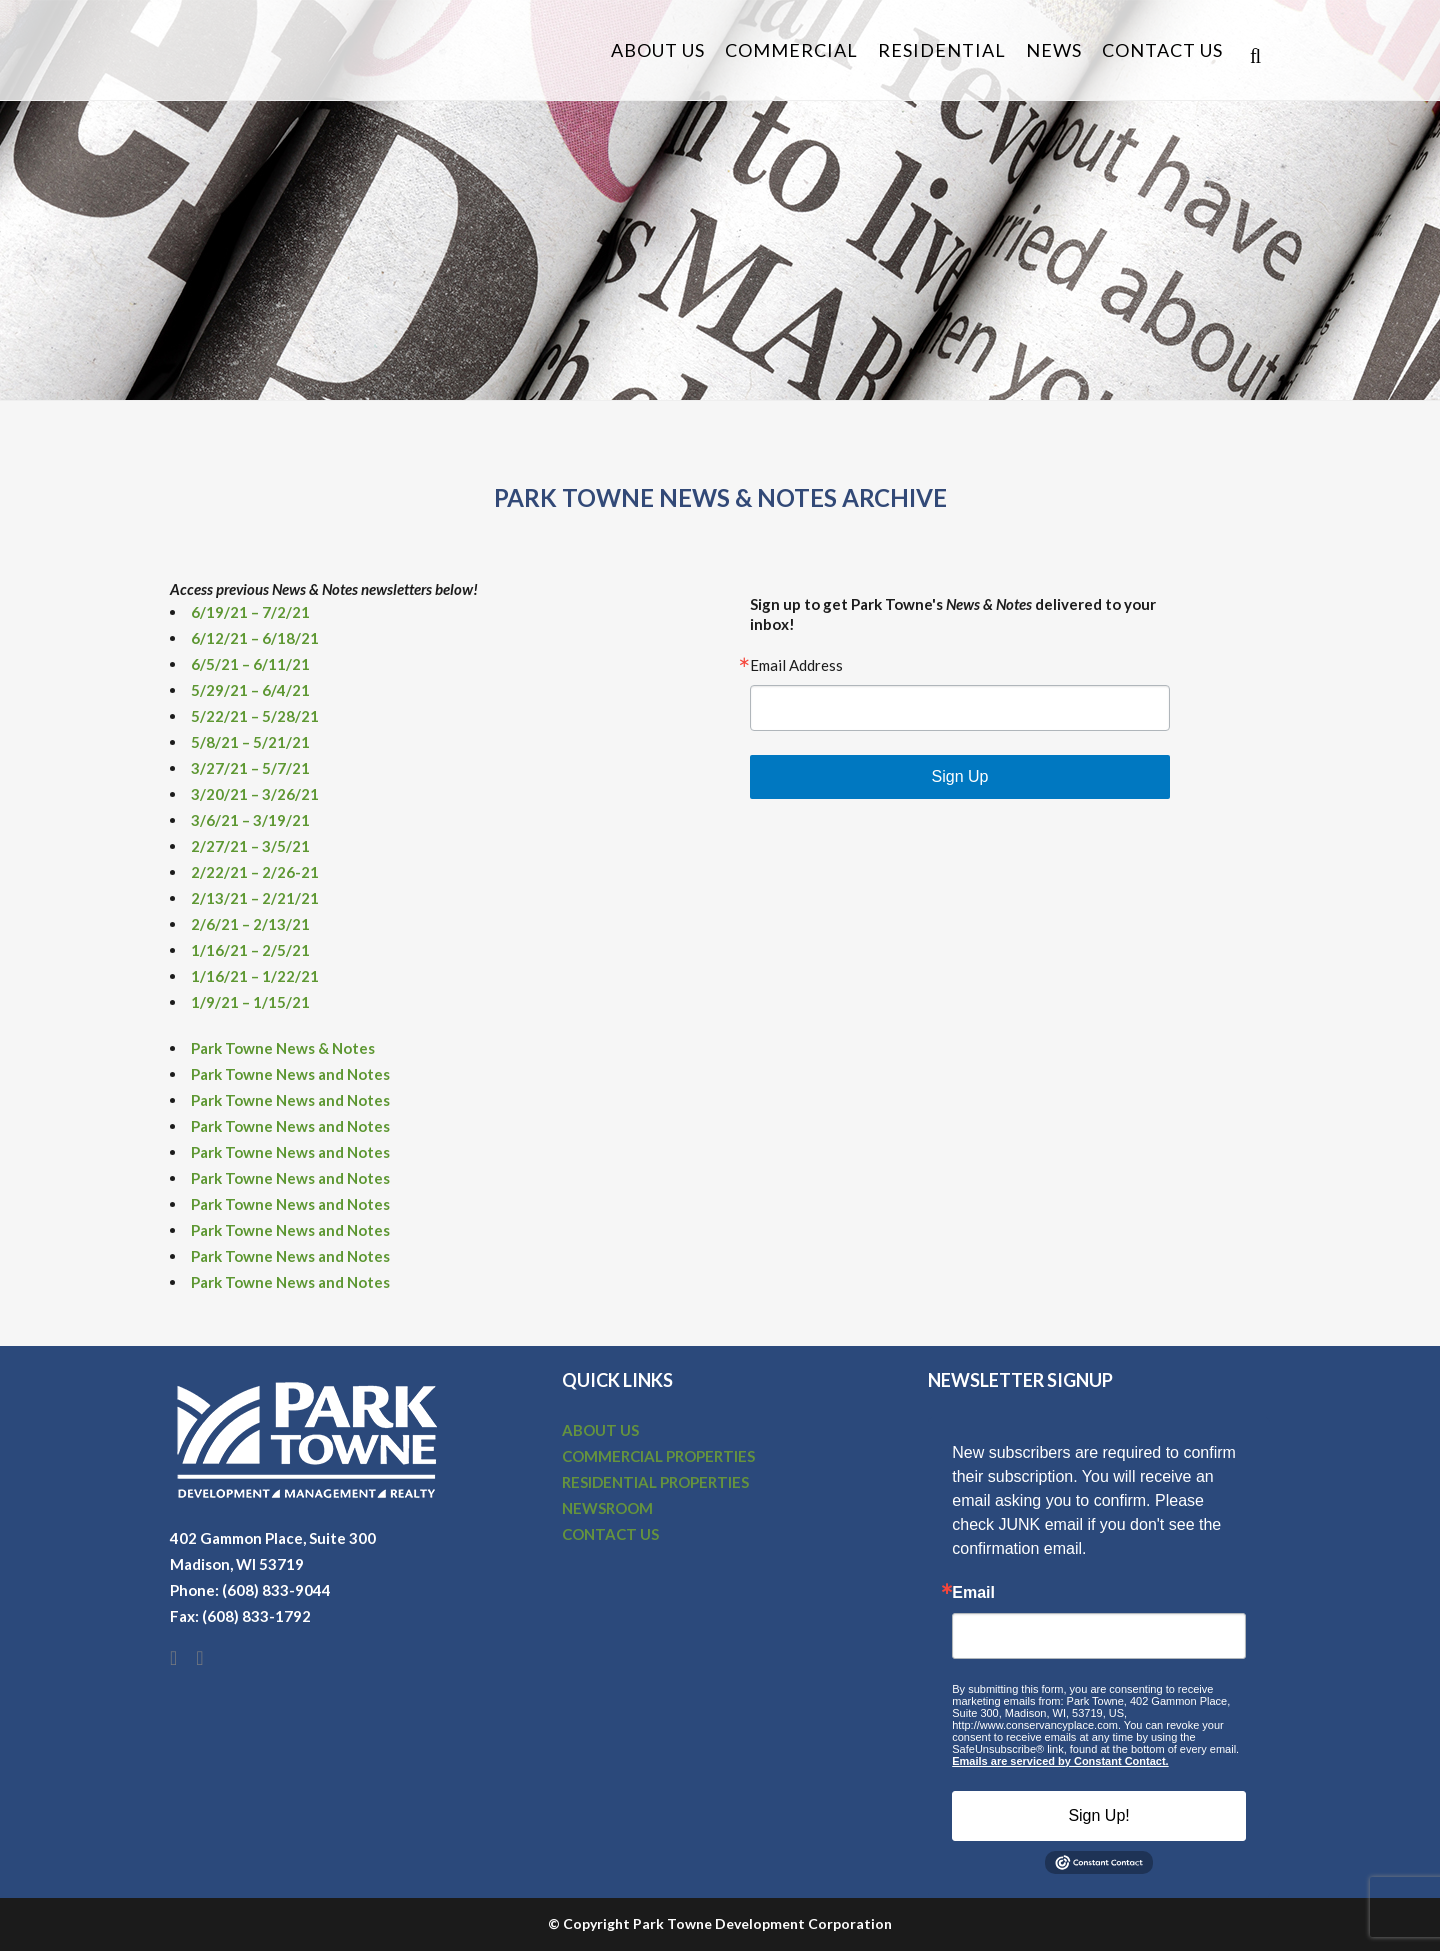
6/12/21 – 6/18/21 (255, 638)
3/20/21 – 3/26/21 (255, 794)
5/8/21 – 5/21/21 (250, 742)
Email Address (796, 665)
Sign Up (960, 776)
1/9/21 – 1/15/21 (250, 1002)
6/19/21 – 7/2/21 (250, 612)
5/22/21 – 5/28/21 (255, 716)
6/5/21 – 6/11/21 (250, 664)
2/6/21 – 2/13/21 (250, 924)
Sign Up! (1098, 1815)
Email (973, 1593)
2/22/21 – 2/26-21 (255, 872)
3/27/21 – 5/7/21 (250, 768)
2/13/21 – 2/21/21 (255, 898)
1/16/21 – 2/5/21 (250, 950)
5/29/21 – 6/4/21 (250, 690)
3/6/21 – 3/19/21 (250, 820)
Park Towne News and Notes (290, 1074)
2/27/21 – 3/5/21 (250, 846)
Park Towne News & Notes (283, 1048)
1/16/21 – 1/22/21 (255, 976)
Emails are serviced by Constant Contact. (1060, 1761)
